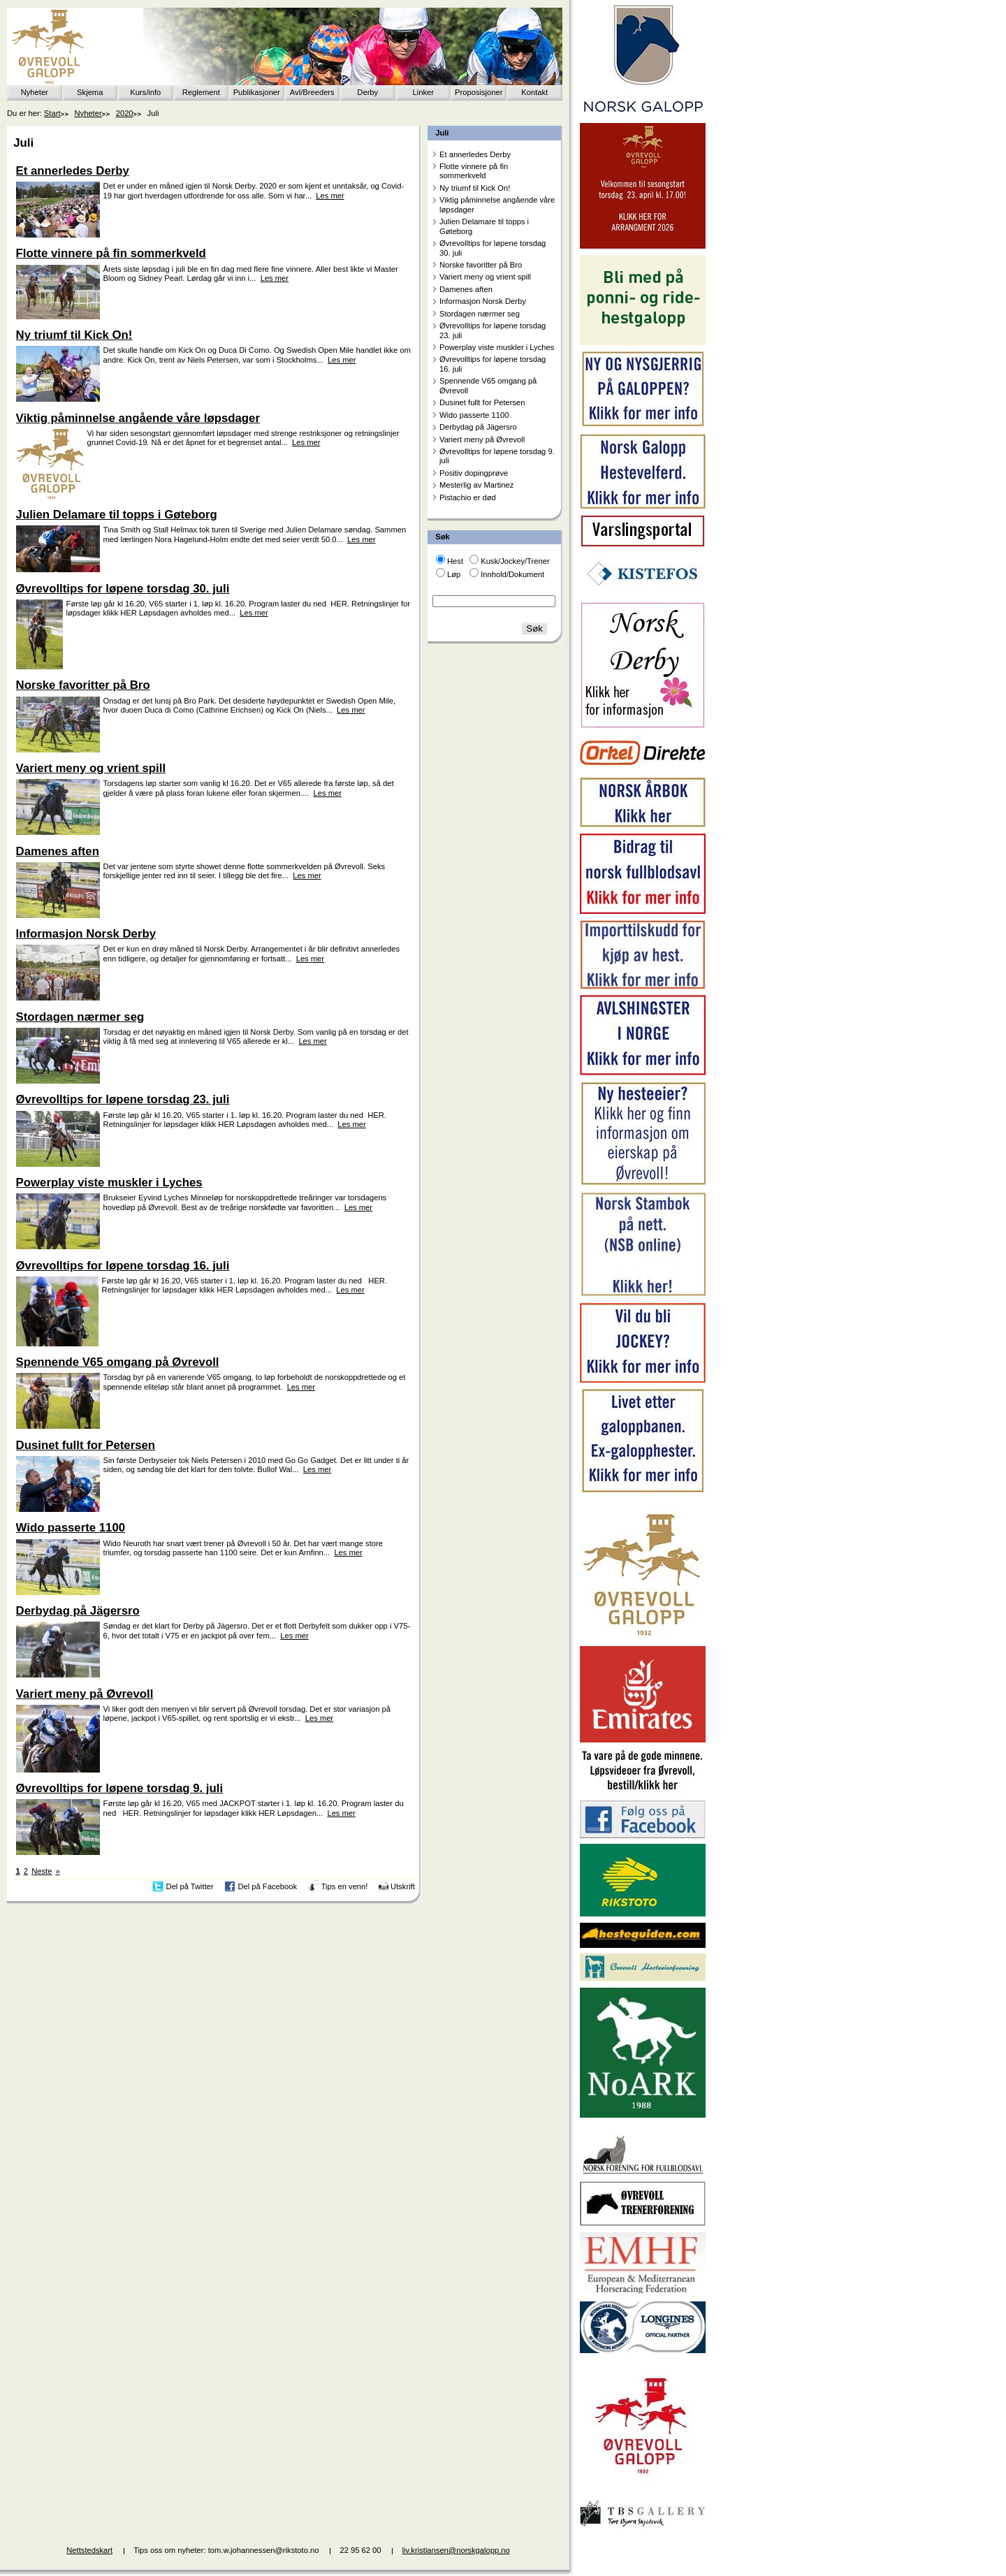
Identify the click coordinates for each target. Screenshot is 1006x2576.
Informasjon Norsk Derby (482, 301)
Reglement (201, 92)
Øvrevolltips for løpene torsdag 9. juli (497, 456)
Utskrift (403, 1886)
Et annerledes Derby (475, 154)
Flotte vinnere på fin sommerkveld (473, 171)
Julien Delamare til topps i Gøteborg (484, 226)
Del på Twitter (190, 1886)
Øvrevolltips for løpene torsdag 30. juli (492, 247)
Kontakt (534, 92)
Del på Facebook (267, 1886)
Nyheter (34, 92)
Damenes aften (466, 289)
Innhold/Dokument (512, 574)
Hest (455, 561)
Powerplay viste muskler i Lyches (496, 347)
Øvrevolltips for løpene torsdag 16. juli (492, 363)
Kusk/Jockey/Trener (515, 561)
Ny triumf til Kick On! (474, 188)
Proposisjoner (478, 92)
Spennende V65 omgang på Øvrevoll (488, 385)
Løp (453, 574)
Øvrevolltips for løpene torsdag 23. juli (492, 330)
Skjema (90, 92)
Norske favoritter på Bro (480, 265)
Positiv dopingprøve (473, 473)
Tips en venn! (344, 1886)
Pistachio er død (467, 497)
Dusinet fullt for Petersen (482, 402)
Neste (41, 1871)
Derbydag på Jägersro (478, 427)
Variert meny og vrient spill (485, 276)
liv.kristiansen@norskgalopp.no (456, 2550)
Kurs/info (145, 92)
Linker (423, 92)
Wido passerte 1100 (474, 415)
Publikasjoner (256, 92)
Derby (367, 92)
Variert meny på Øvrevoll (482, 439)
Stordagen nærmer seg (479, 314)
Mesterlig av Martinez (476, 485)
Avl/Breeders (312, 92)
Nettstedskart (89, 2550)
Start (52, 113)
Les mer (330, 195)
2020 (124, 113)
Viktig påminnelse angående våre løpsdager (497, 204)
